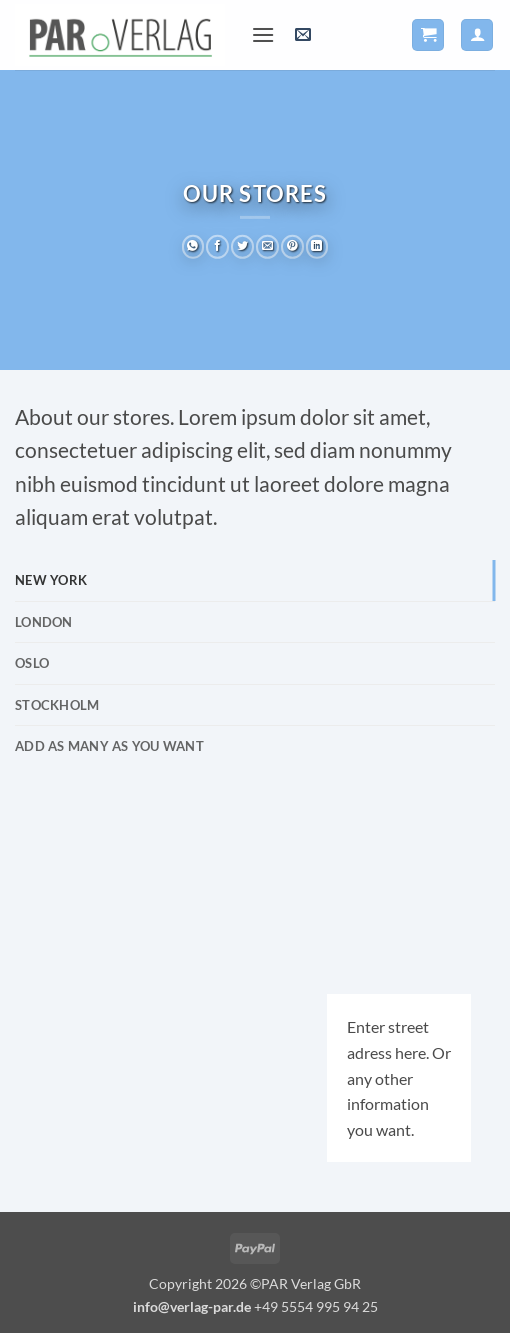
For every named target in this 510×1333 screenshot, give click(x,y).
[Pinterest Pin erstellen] (292, 247)
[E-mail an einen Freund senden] (267, 247)
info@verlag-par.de (192, 1306)
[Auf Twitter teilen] (242, 247)
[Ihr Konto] (477, 35)
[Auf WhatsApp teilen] (193, 247)
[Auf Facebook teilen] (217, 247)
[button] (263, 34)
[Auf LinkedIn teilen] (317, 247)
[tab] (255, 580)
